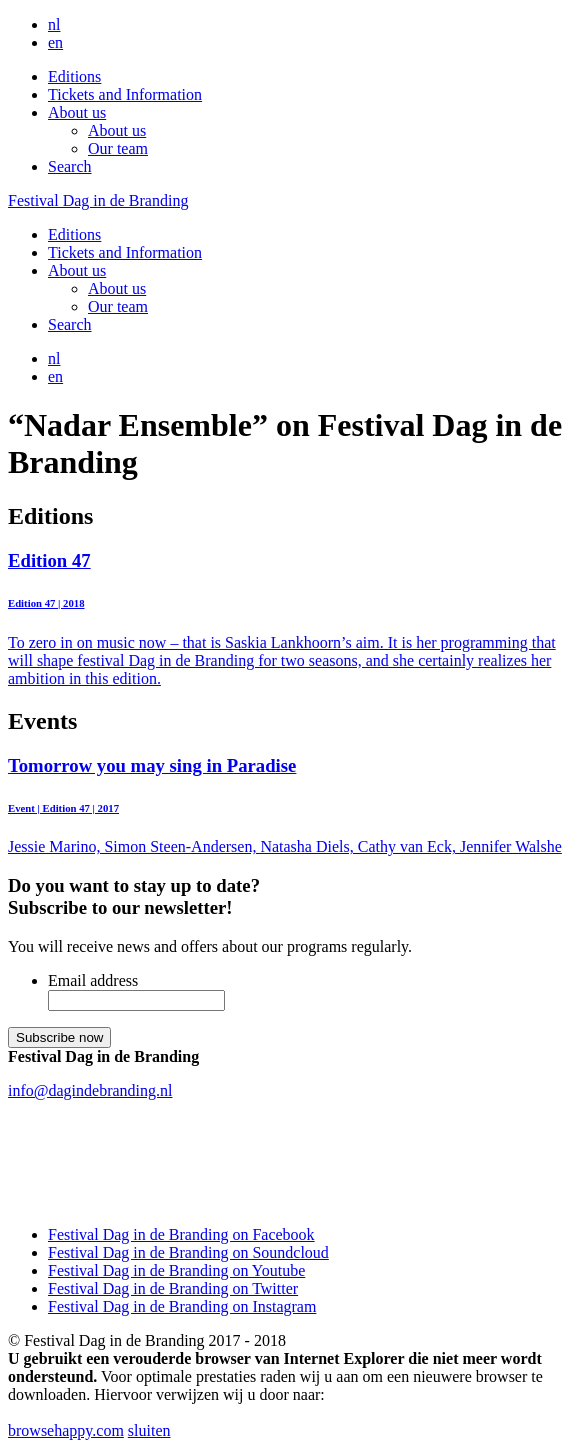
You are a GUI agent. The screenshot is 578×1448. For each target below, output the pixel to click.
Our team (118, 148)
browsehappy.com (66, 1430)
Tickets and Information (125, 94)
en (55, 42)
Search (70, 166)
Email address (93, 980)
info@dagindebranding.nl (90, 1090)
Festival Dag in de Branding (98, 200)
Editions (74, 76)
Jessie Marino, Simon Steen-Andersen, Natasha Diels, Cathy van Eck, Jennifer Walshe (289, 805)
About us (77, 112)
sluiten (149, 1430)
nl (54, 24)
